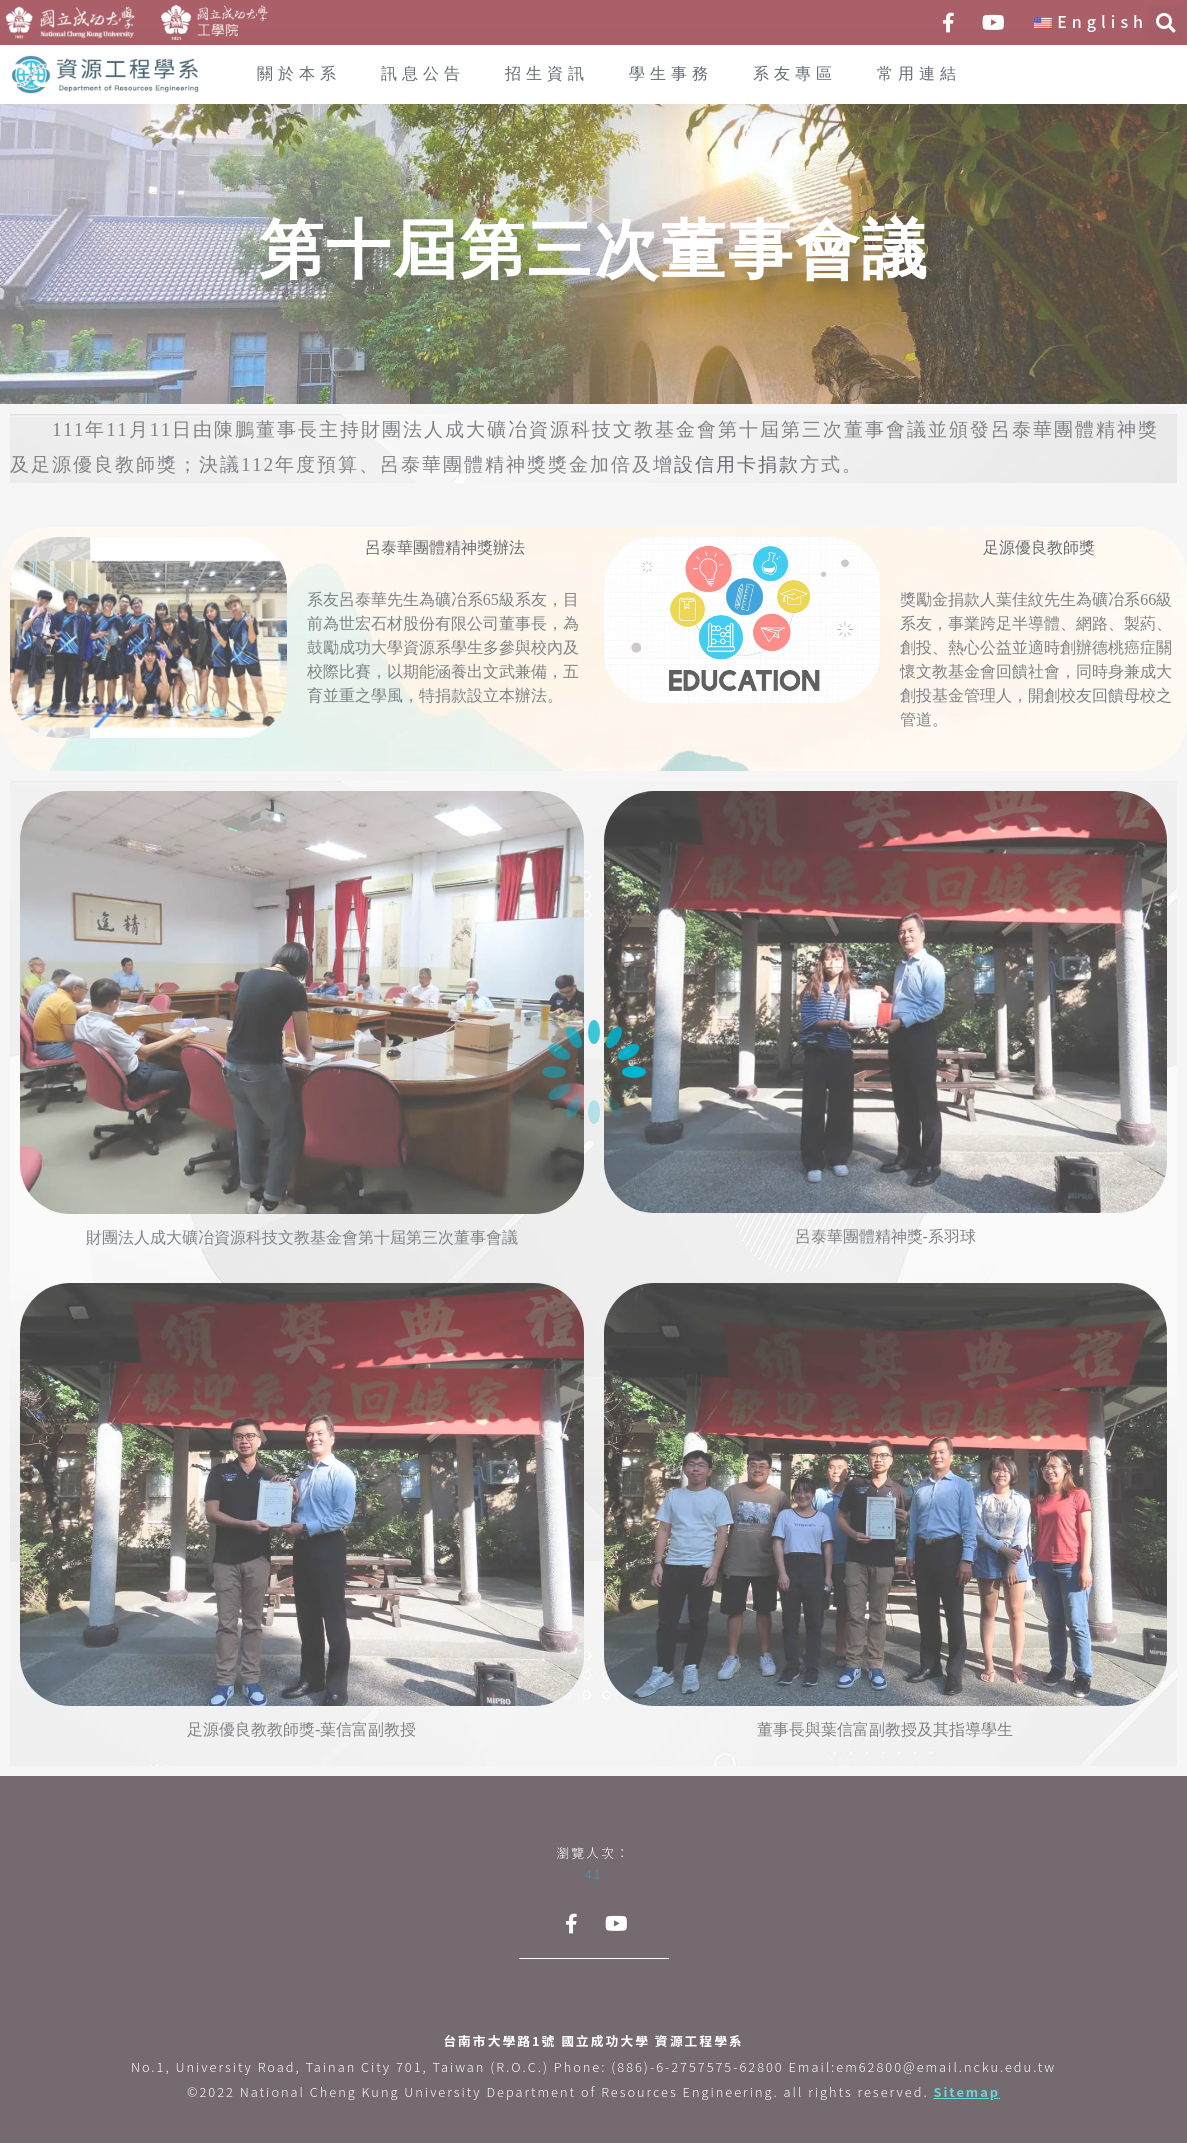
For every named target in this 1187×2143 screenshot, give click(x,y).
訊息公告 (423, 74)
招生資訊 (547, 74)
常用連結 (919, 74)
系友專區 (795, 74)
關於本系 (299, 74)
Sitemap (966, 2091)
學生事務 (671, 74)
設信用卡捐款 (737, 465)
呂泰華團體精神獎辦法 (445, 548)
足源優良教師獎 (1039, 548)
